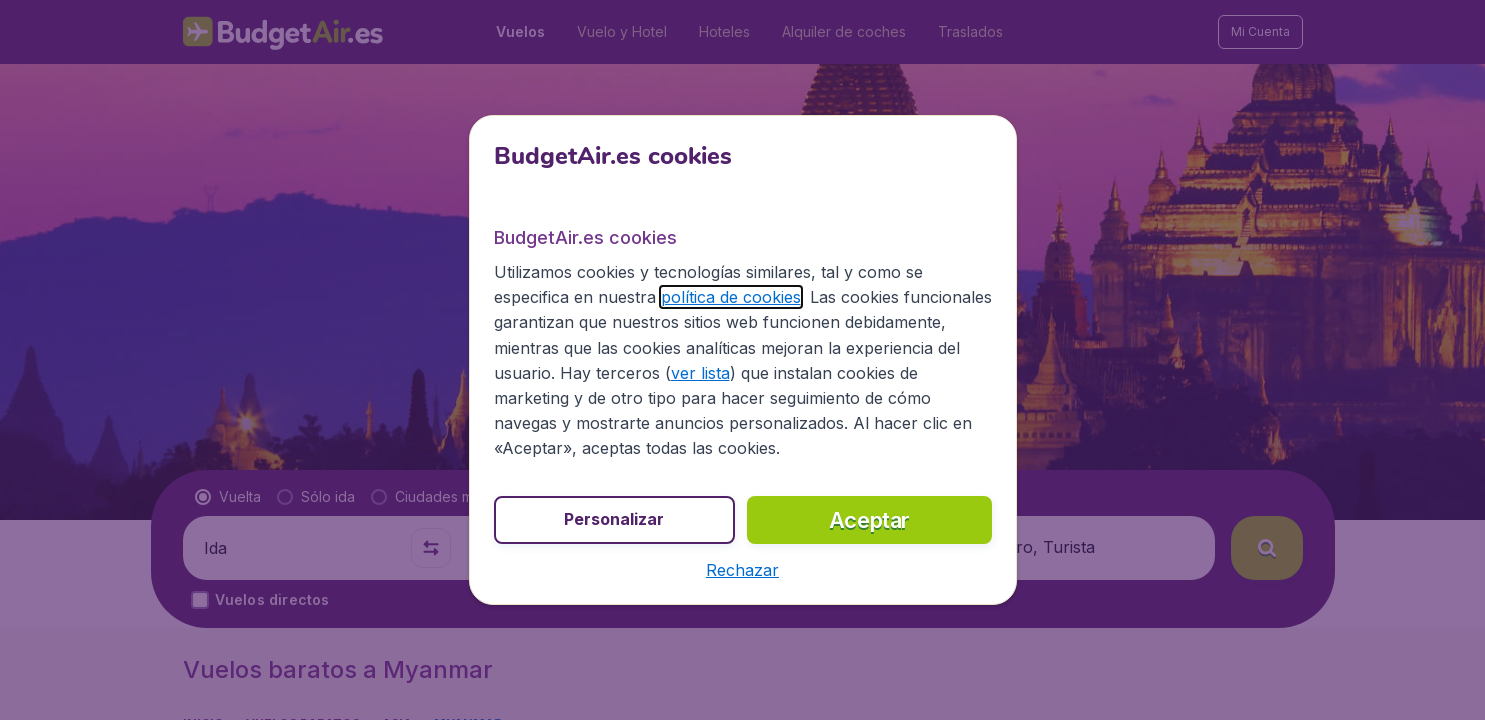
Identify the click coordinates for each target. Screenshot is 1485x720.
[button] (742, 570)
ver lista (700, 373)
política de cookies (731, 297)
